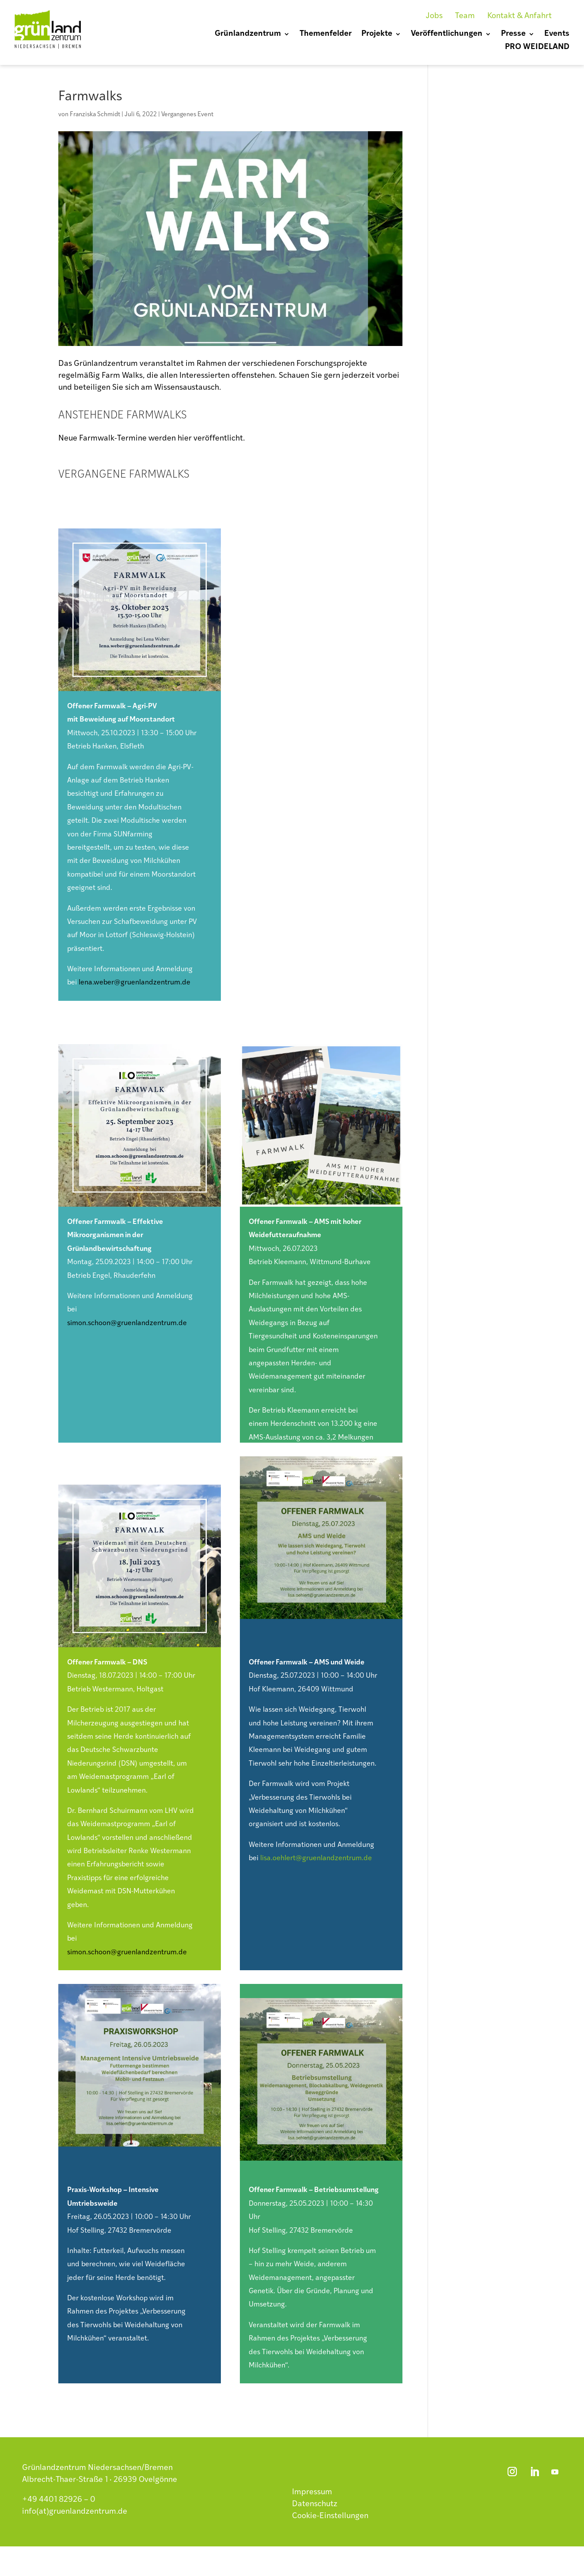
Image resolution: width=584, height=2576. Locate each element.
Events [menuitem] (556, 34)
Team (465, 16)
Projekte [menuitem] (376, 34)
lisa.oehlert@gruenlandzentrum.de (316, 1858)
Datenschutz (315, 2504)
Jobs (434, 16)
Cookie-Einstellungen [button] (330, 2516)
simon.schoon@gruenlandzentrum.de (127, 1323)
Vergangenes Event (187, 114)
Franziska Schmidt (95, 114)
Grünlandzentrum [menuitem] (248, 34)
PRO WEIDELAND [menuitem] (537, 47)
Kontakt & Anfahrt (519, 16)
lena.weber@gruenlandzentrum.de (134, 982)
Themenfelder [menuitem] (326, 34)
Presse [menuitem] (513, 34)
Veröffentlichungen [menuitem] (446, 34)
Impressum (312, 2492)
